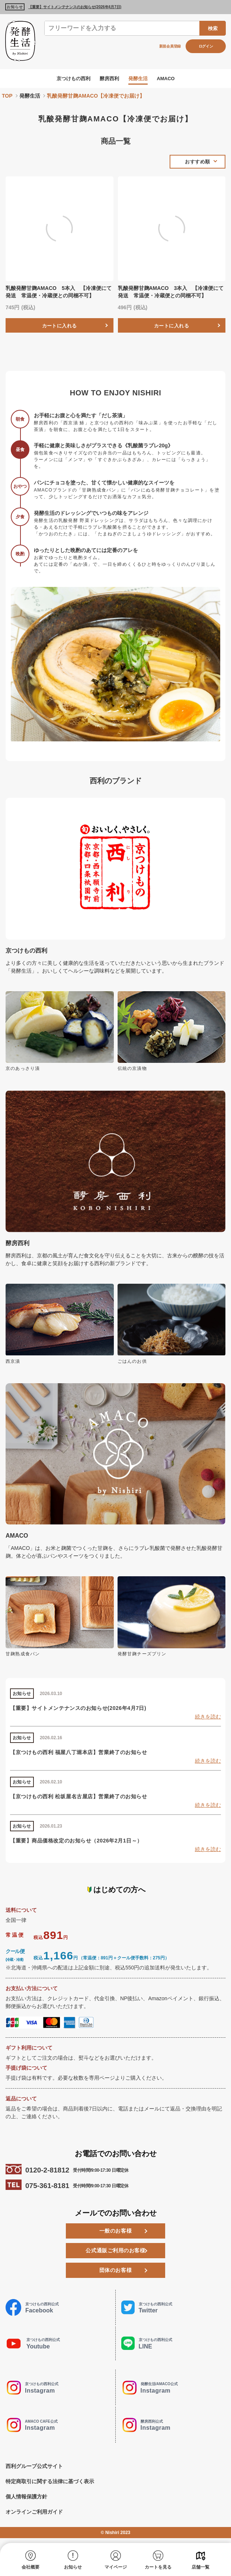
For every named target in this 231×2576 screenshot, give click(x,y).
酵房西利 (109, 78)
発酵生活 (139, 78)
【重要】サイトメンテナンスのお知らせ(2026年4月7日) (74, 7)
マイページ (116, 2567)
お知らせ (73, 2567)
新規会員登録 (170, 46)
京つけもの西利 (71, 78)
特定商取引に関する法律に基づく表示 (50, 2485)
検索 (213, 28)
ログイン (206, 46)
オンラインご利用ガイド (34, 2516)
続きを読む (208, 1721)
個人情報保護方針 (26, 2501)
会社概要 (30, 2567)
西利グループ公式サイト (34, 2470)
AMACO (169, 78)
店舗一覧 (200, 2567)
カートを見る (158, 2567)
